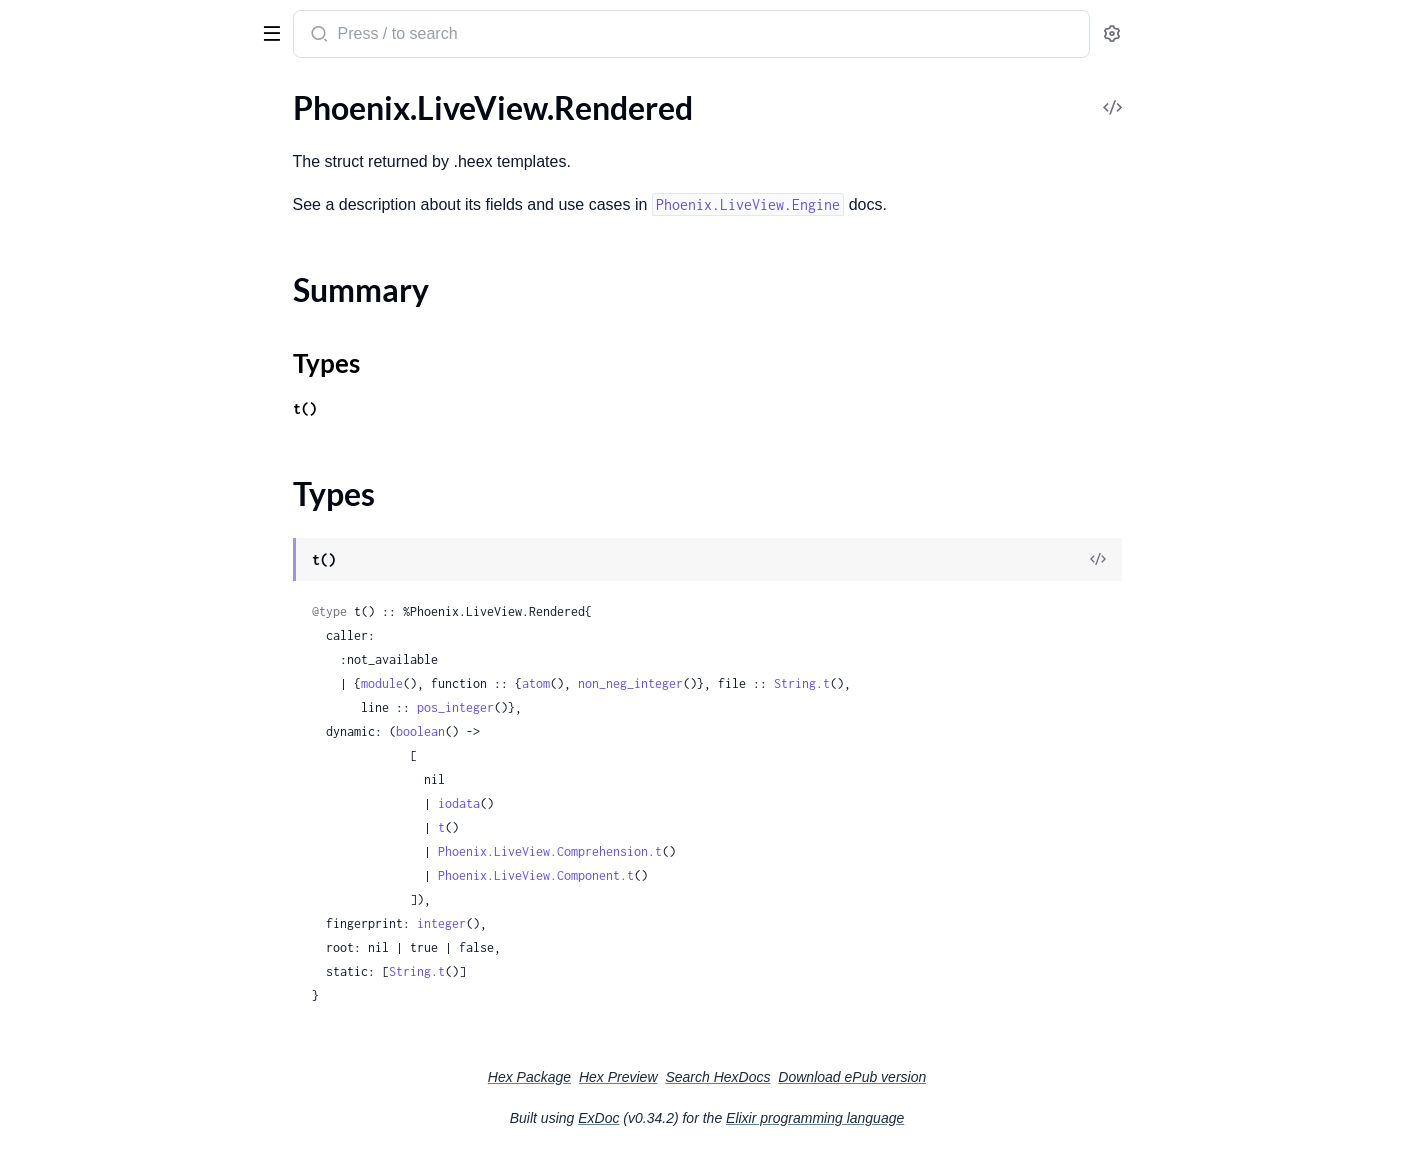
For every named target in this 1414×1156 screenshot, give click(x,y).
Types (53, 955)
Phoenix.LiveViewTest (90, 322)
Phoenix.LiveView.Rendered (111, 896)
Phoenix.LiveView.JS (85, 268)
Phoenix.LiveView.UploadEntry (122, 665)
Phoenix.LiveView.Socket (100, 445)
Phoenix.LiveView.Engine (101, 842)
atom (686, 683)
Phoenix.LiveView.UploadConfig (126, 638)
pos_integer (605, 707)
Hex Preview (768, 1077)
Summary (65, 931)
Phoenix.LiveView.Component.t (686, 875)
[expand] (280, 134)
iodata (609, 803)
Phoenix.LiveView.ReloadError (119, 1060)
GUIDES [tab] (40, 93)
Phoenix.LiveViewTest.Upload (117, 541)
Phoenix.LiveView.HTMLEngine (123, 869)
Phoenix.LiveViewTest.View (108, 568)
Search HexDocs (867, 1077)
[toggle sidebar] (274, 32)
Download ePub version (1002, 1077)
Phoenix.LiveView (76, 187)
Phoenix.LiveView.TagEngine (112, 991)
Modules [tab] (120, 93)
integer (591, 923)
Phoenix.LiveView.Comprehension (133, 815)
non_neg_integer (780, 683)
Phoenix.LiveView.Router (101, 295)
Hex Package (679, 1077)
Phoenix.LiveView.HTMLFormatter (134, 391)
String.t (952, 683)
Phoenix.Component (86, 133)
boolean (570, 731)
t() (455, 408)
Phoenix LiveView (93, 24)
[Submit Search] (467, 36)
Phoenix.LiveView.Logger (101, 418)
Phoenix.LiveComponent (100, 160)
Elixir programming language (965, 1118)
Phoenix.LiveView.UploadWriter (126, 692)
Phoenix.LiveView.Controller (113, 241)
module (532, 683)
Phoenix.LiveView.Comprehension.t (700, 851)
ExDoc (748, 1118)
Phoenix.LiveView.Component (119, 788)
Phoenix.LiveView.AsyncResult (120, 214)
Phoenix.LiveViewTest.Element (120, 514)
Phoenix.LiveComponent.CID (116, 761)
